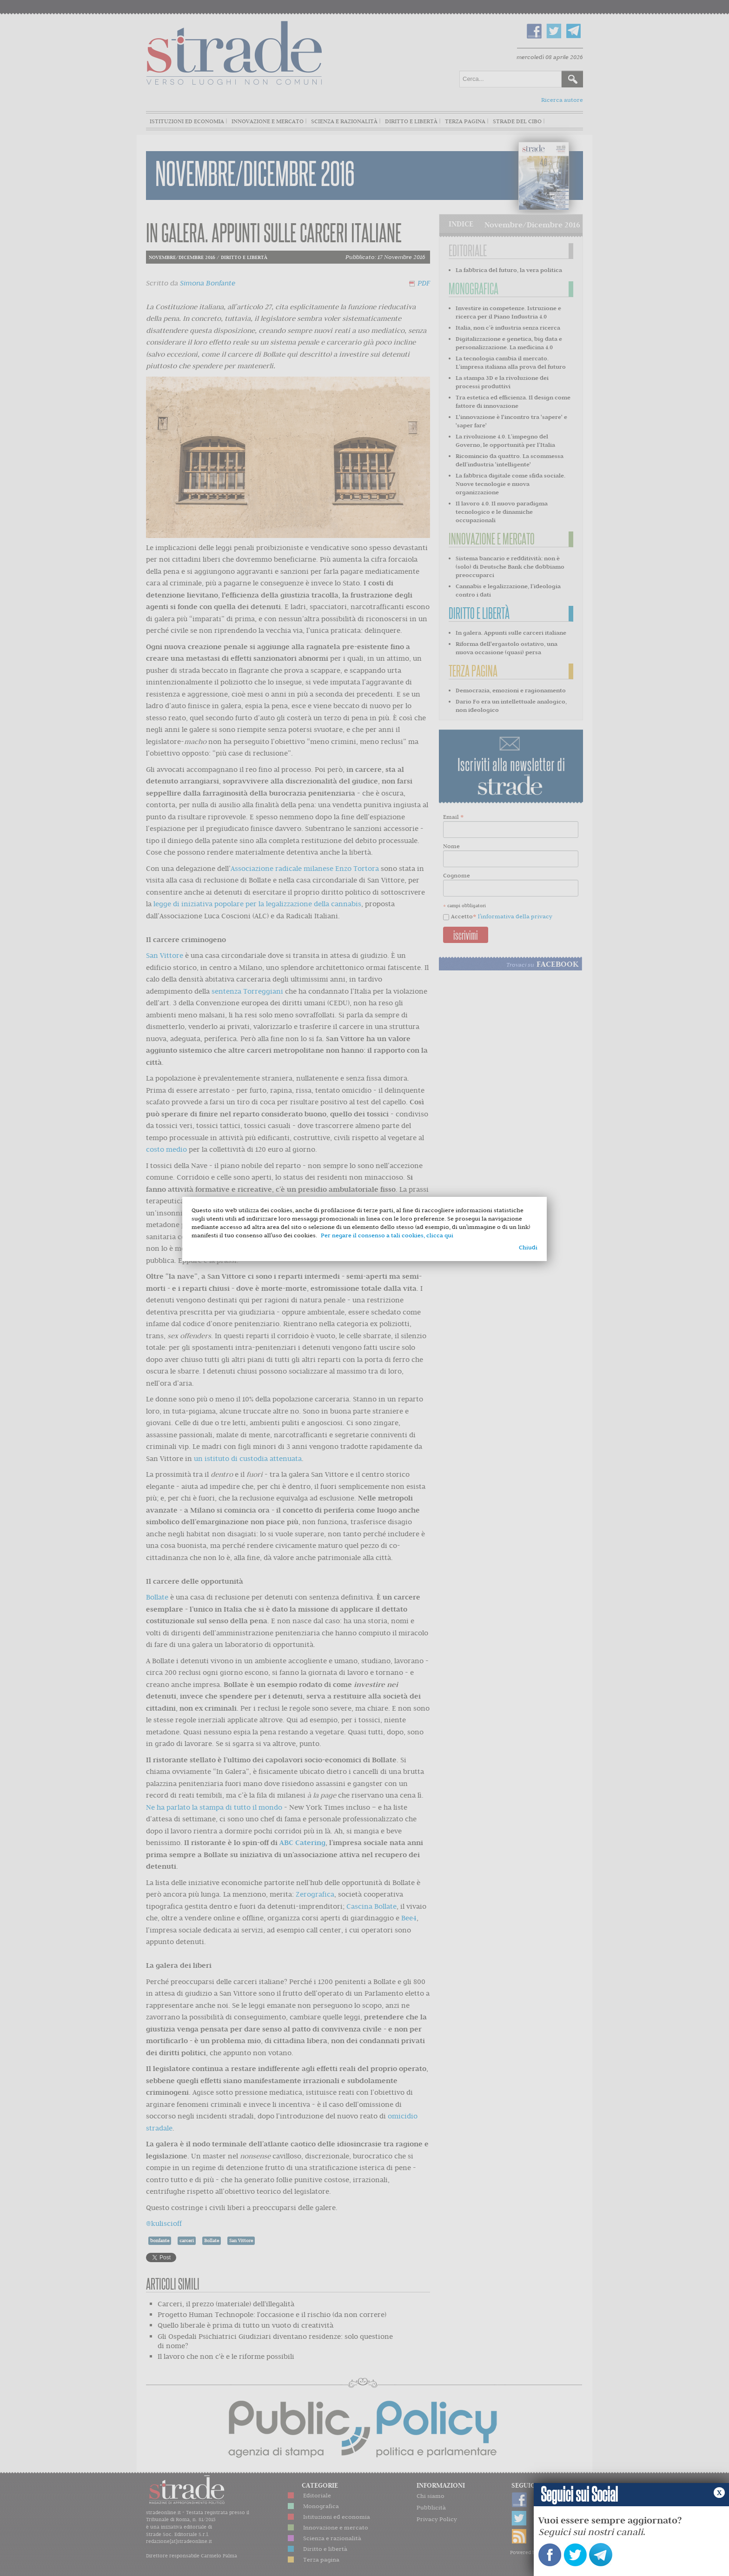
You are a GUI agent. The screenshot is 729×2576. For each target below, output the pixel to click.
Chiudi (528, 1247)
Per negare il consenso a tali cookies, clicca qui (387, 1235)
